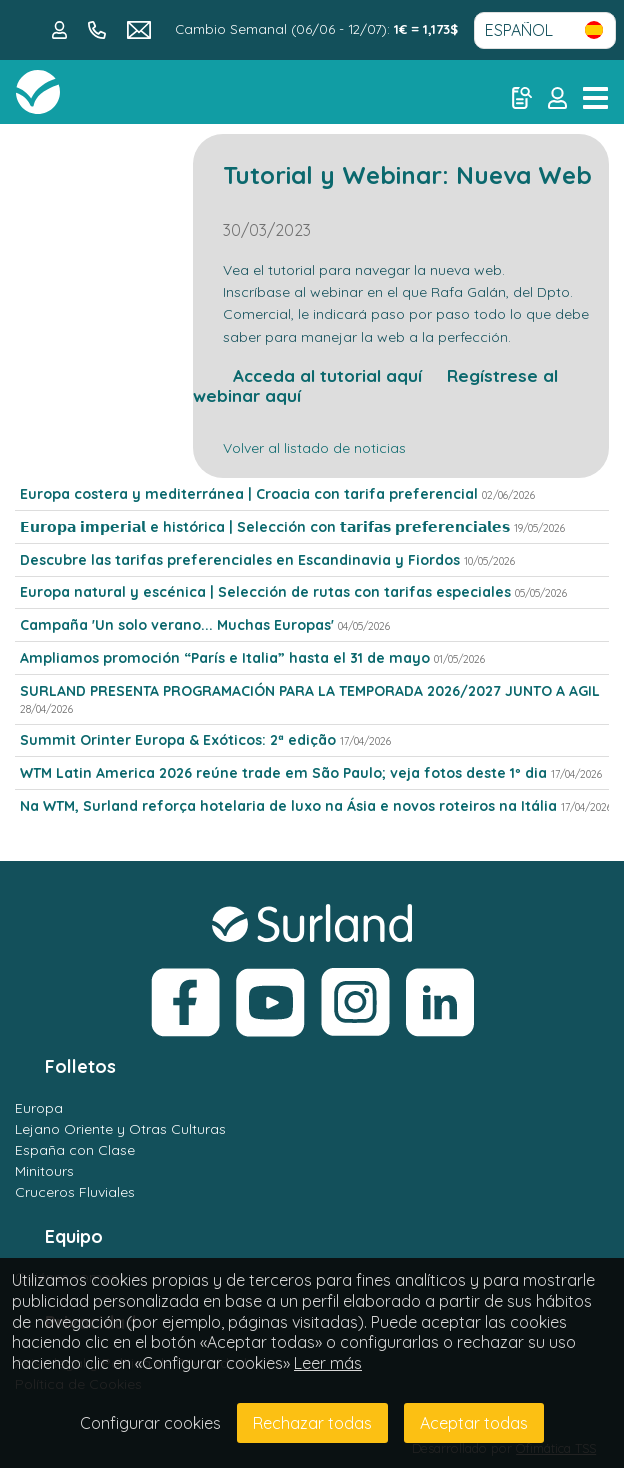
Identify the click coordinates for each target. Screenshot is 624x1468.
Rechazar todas (312, 1423)
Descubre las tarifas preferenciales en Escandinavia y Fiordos (240, 560)
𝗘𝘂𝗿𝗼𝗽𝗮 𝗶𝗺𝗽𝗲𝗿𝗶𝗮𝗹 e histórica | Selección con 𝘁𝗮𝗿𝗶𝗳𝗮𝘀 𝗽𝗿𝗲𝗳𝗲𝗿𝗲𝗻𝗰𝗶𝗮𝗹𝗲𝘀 (265, 527)
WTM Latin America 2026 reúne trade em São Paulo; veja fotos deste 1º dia (283, 773)
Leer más (328, 1363)
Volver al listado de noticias (314, 448)
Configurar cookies (150, 1423)
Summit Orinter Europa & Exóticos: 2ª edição (178, 740)
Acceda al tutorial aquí (307, 375)
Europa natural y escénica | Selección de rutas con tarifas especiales (265, 592)
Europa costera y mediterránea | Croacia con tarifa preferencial (249, 494)
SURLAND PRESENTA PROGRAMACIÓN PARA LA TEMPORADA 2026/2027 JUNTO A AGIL (310, 691)
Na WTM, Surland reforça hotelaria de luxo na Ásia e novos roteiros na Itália (288, 806)
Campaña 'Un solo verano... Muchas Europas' (177, 625)
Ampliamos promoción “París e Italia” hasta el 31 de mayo (225, 658)
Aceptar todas (474, 1423)
